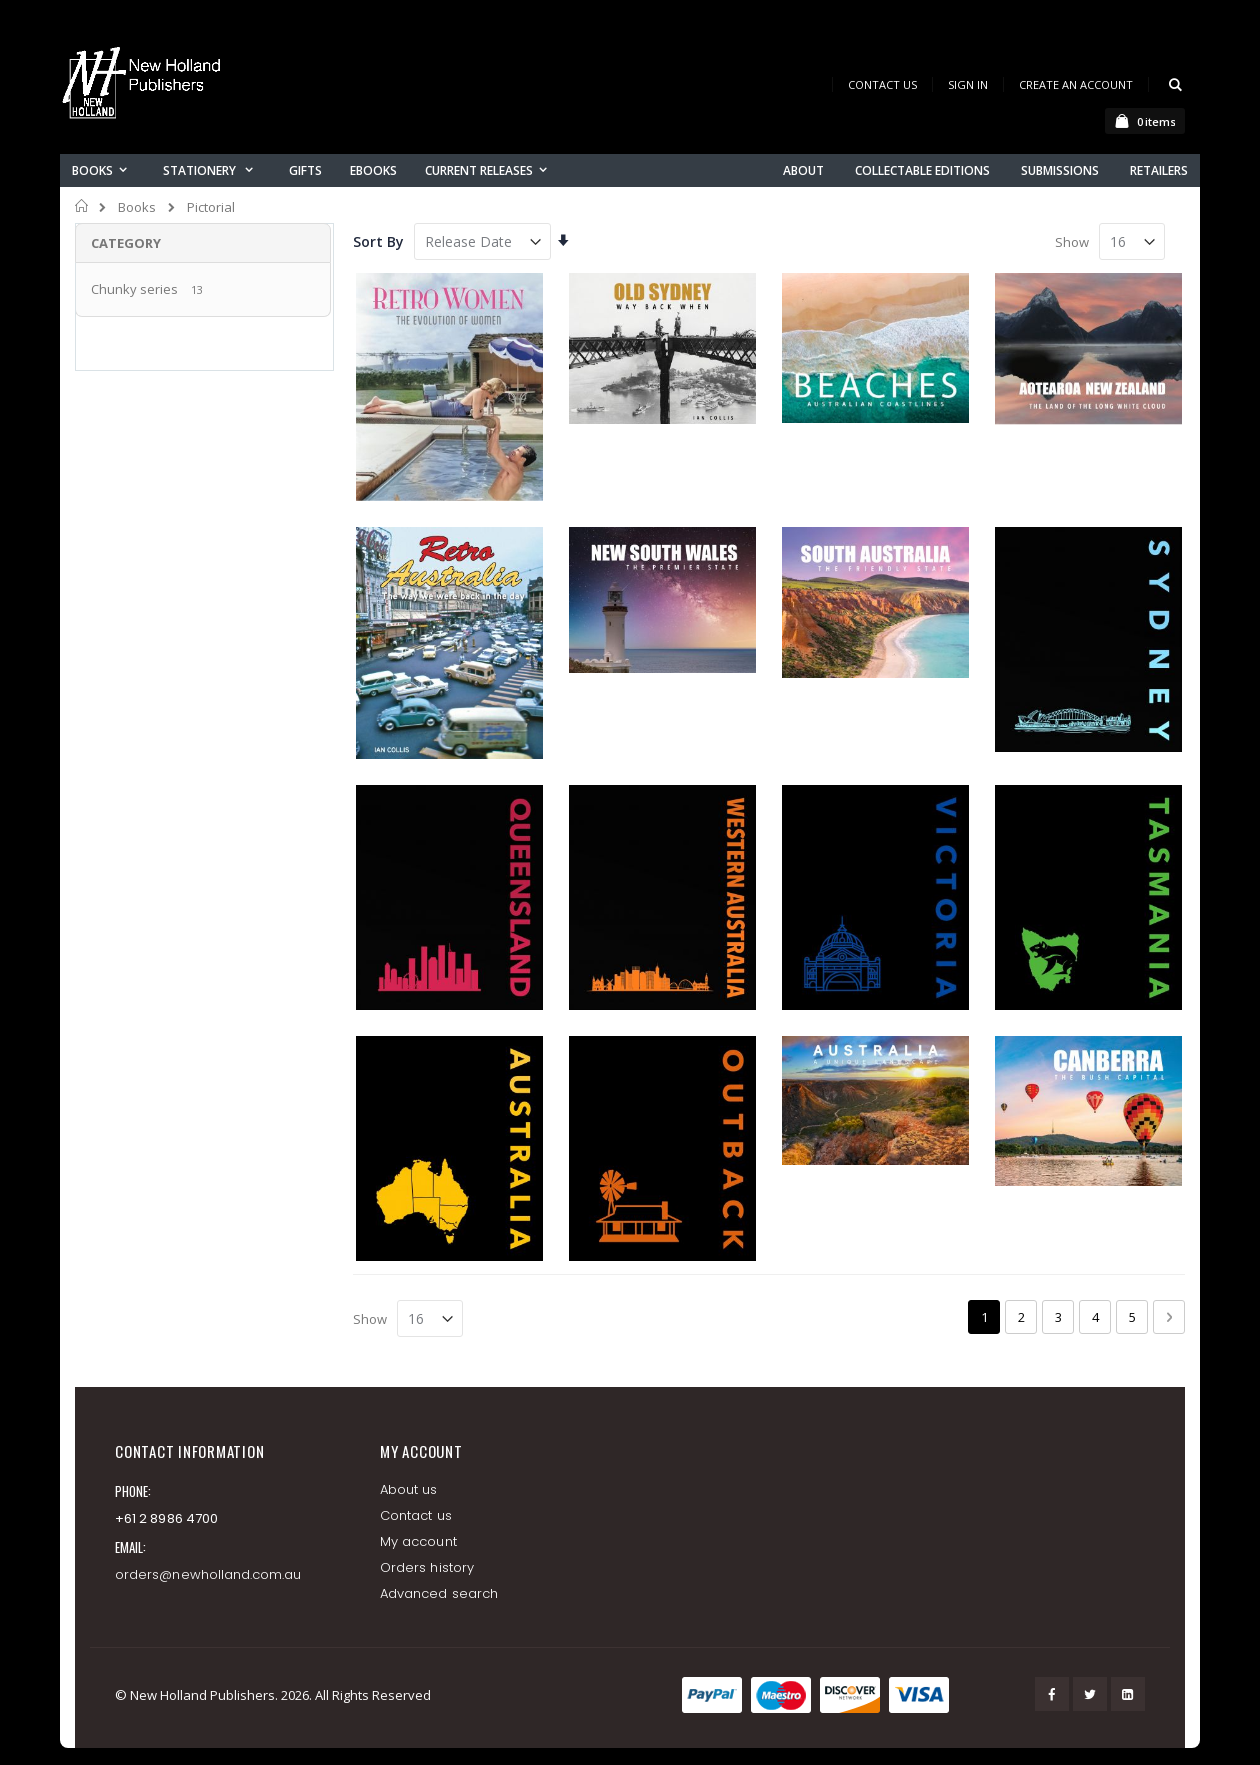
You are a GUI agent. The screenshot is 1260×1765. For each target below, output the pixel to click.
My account (418, 1541)
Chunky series (134, 289)
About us (409, 1489)
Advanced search (439, 1593)
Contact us (416, 1515)
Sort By (378, 241)
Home (82, 206)
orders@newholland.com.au (208, 1574)
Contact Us (882, 84)
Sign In (968, 84)
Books (137, 207)
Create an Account (1076, 84)
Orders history (427, 1567)
